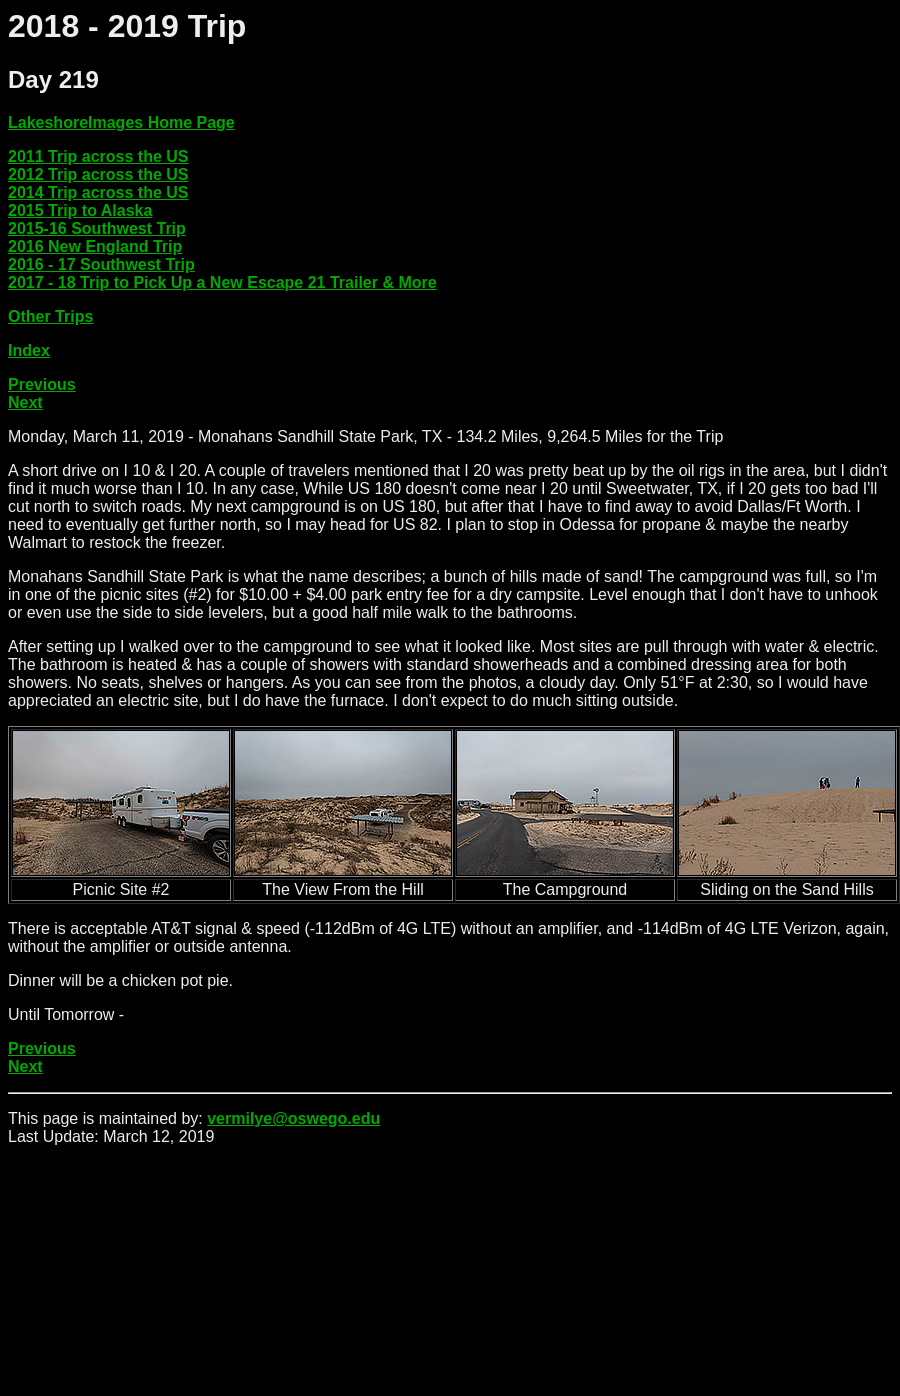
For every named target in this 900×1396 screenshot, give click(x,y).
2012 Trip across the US (98, 174)
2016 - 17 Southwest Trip (101, 264)
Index (29, 350)
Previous (42, 384)
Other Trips (50, 316)
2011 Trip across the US (98, 156)
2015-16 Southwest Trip (97, 228)
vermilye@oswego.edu (293, 1118)
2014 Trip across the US (98, 192)
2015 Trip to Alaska (80, 210)
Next (25, 402)
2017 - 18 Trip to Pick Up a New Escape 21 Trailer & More (222, 282)
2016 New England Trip (95, 246)
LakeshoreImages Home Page (121, 122)
